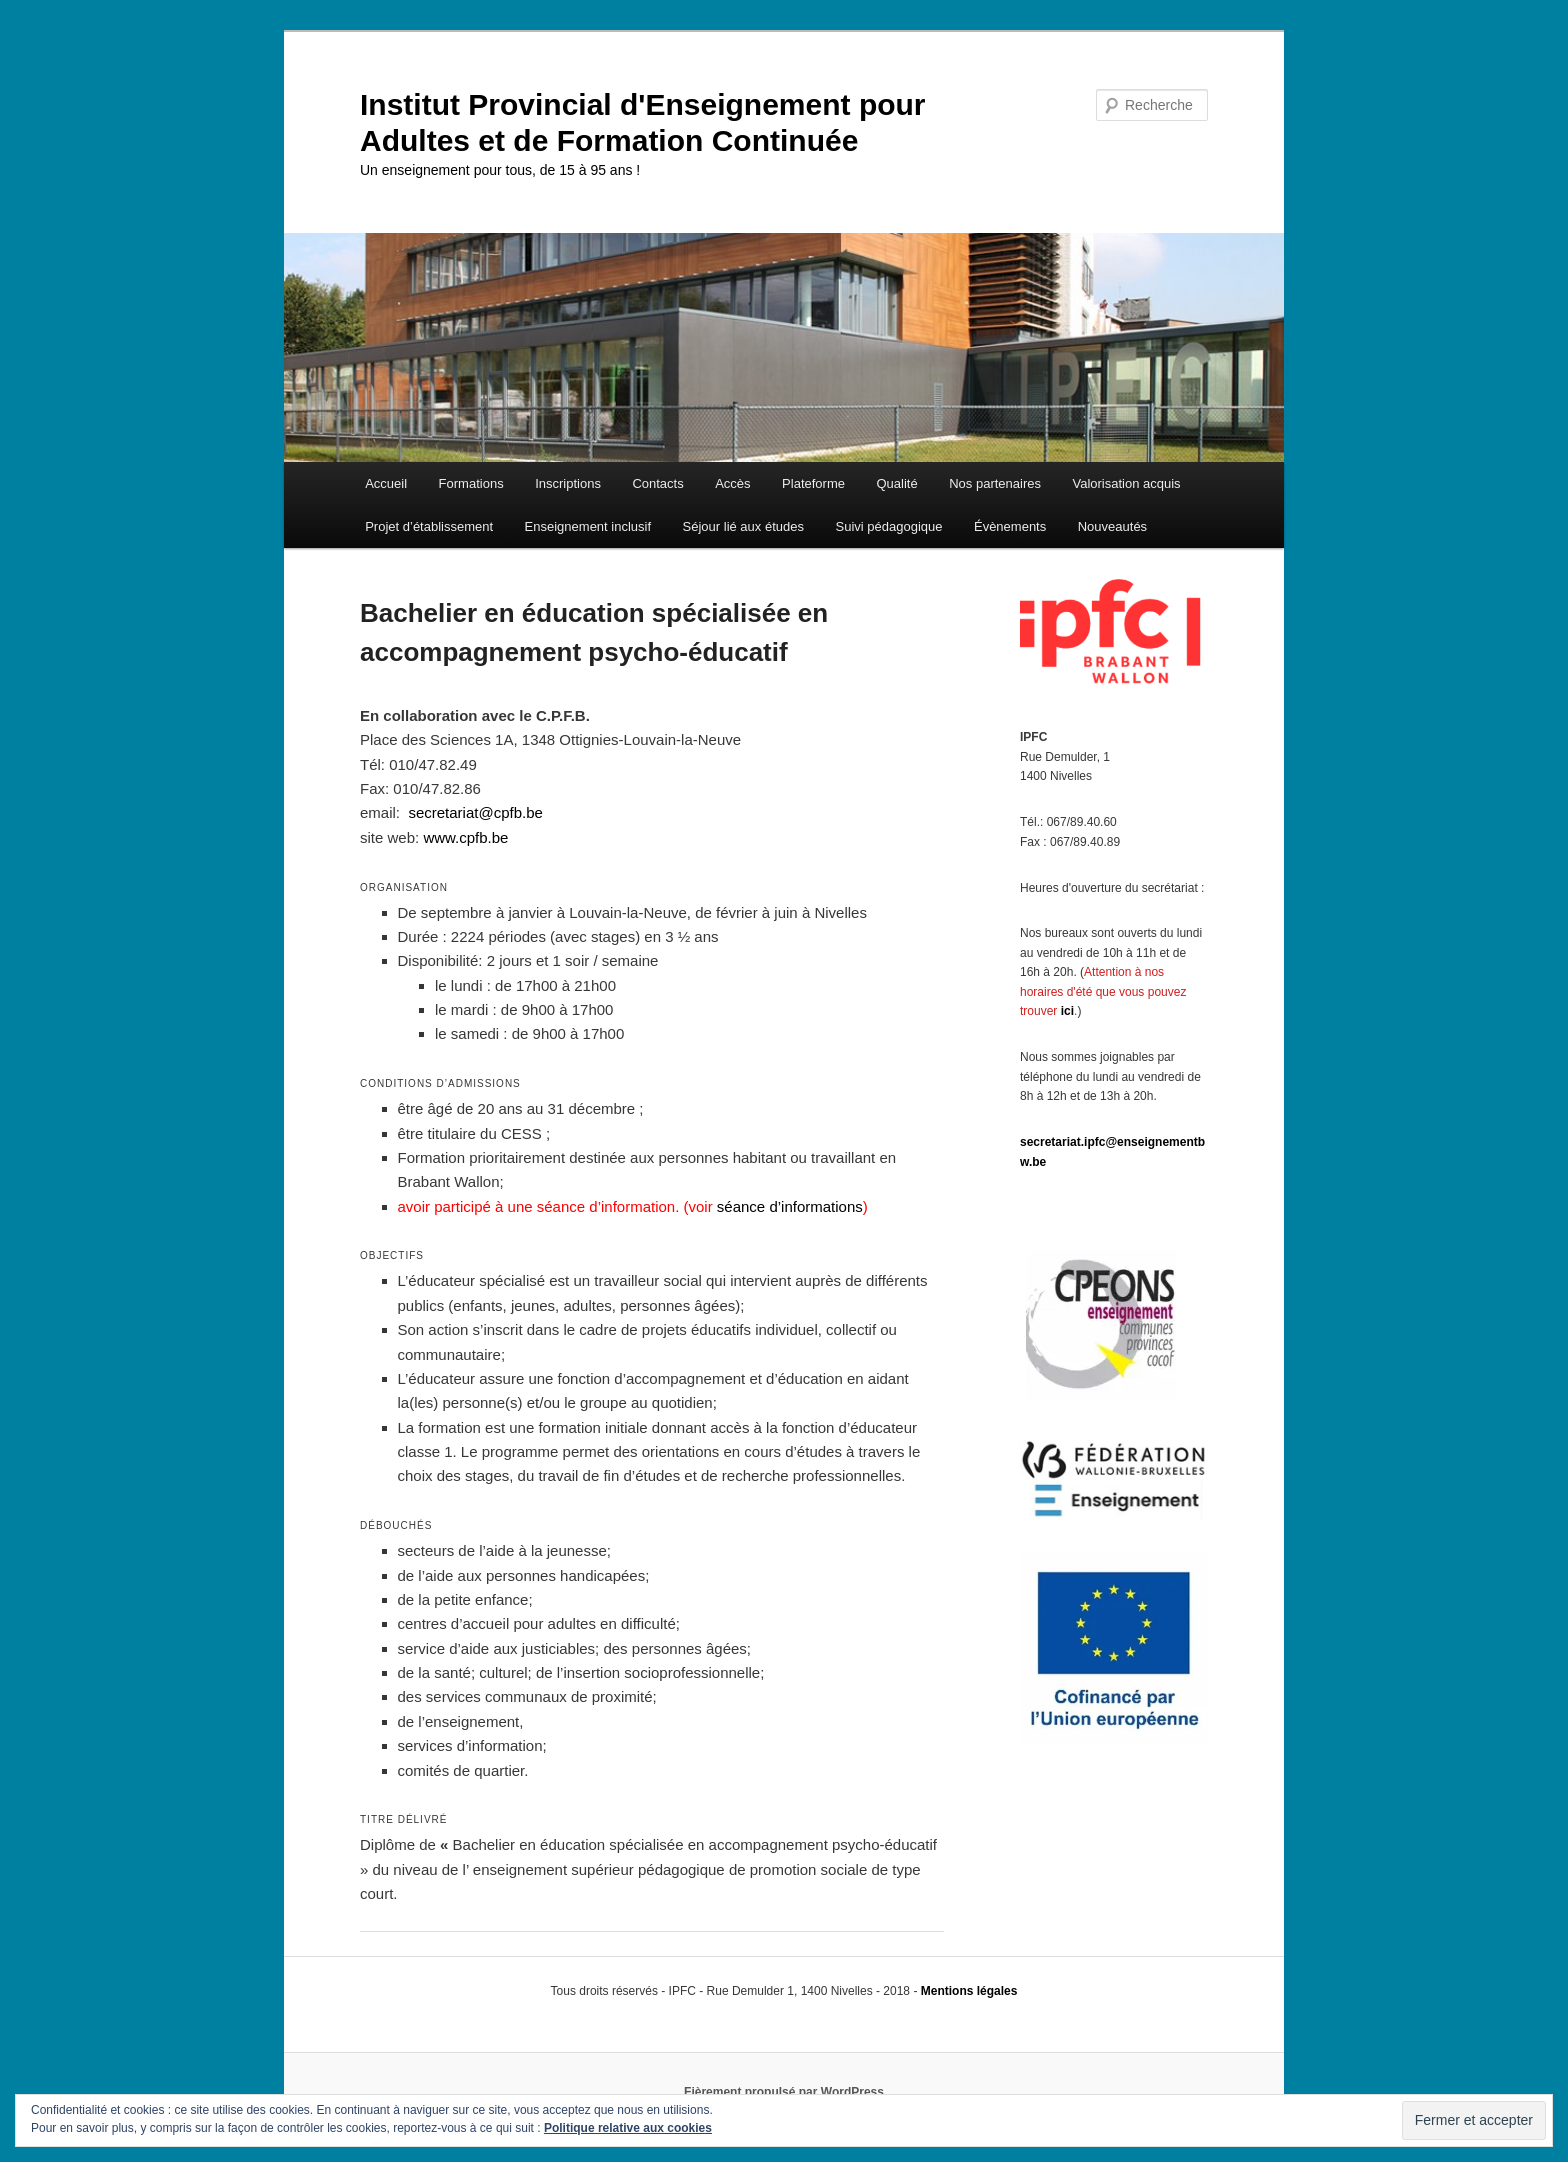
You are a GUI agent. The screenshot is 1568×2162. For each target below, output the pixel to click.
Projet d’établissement (429, 526)
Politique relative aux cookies (628, 2128)
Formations (471, 483)
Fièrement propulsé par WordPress (784, 2092)
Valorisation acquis (1126, 483)
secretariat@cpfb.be (475, 812)
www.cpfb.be (465, 837)
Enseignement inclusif (588, 526)
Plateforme (813, 483)
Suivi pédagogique (888, 526)
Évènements (1010, 526)
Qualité (896, 483)
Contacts (657, 483)
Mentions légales (969, 1991)
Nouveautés (1112, 526)
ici (1067, 1011)
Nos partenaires (995, 483)
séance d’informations (790, 1206)
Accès (732, 483)
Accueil (386, 483)
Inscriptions (568, 483)
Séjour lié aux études (743, 526)
